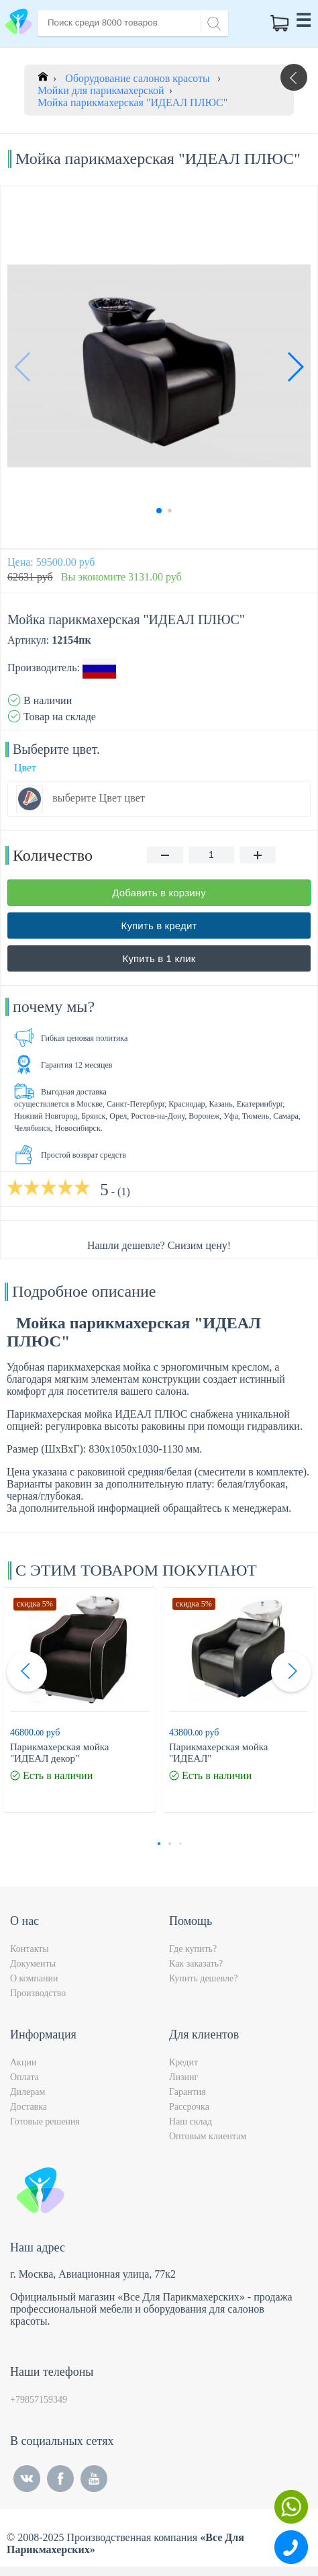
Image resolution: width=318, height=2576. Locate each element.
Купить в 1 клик (159, 958)
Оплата (24, 2077)
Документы (33, 1964)
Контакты (29, 1949)
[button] (295, 367)
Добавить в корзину (159, 892)
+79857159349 (38, 2400)
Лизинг (183, 2077)
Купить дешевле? (203, 1978)
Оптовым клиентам (207, 2136)
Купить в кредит (159, 925)
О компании (34, 1978)
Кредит (183, 2062)
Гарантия (187, 2092)
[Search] (212, 21)
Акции (23, 2062)
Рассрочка (189, 2107)
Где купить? (193, 1949)
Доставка (28, 2107)
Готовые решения (45, 2121)
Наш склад (190, 2121)
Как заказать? (196, 1964)
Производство (38, 1993)
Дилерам (27, 2092)
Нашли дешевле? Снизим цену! (159, 1245)
